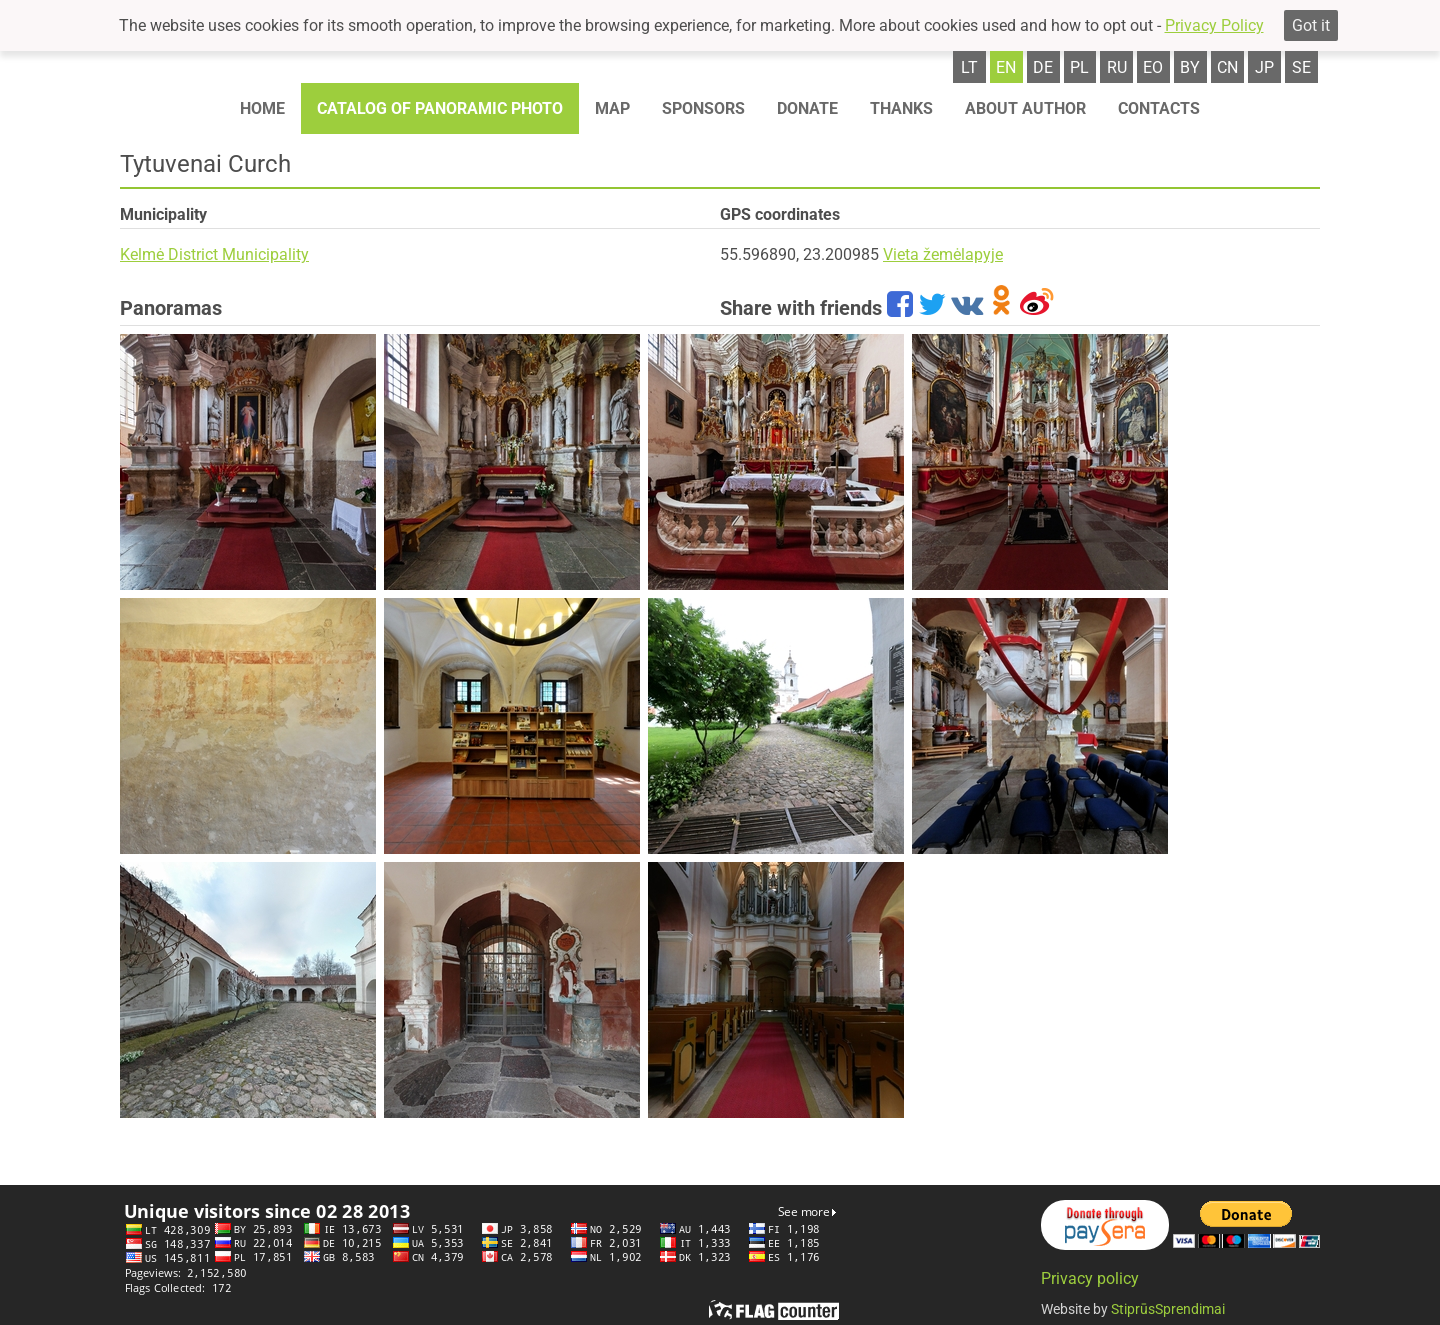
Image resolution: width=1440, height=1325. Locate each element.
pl (1079, 67)
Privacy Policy (1214, 25)
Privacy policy (1090, 1278)
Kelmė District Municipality (214, 254)
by (1190, 67)
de (1043, 67)
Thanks (901, 108)
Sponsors (703, 108)
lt (969, 67)
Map (612, 108)
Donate (807, 108)
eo (1153, 67)
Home (262, 108)
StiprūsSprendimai (1168, 1309)
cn (1227, 67)
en (1006, 67)
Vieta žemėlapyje (943, 254)
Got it (1311, 25)
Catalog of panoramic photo (440, 108)
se (1301, 67)
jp (1264, 67)
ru (1117, 67)
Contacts (1159, 108)
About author (1025, 108)
